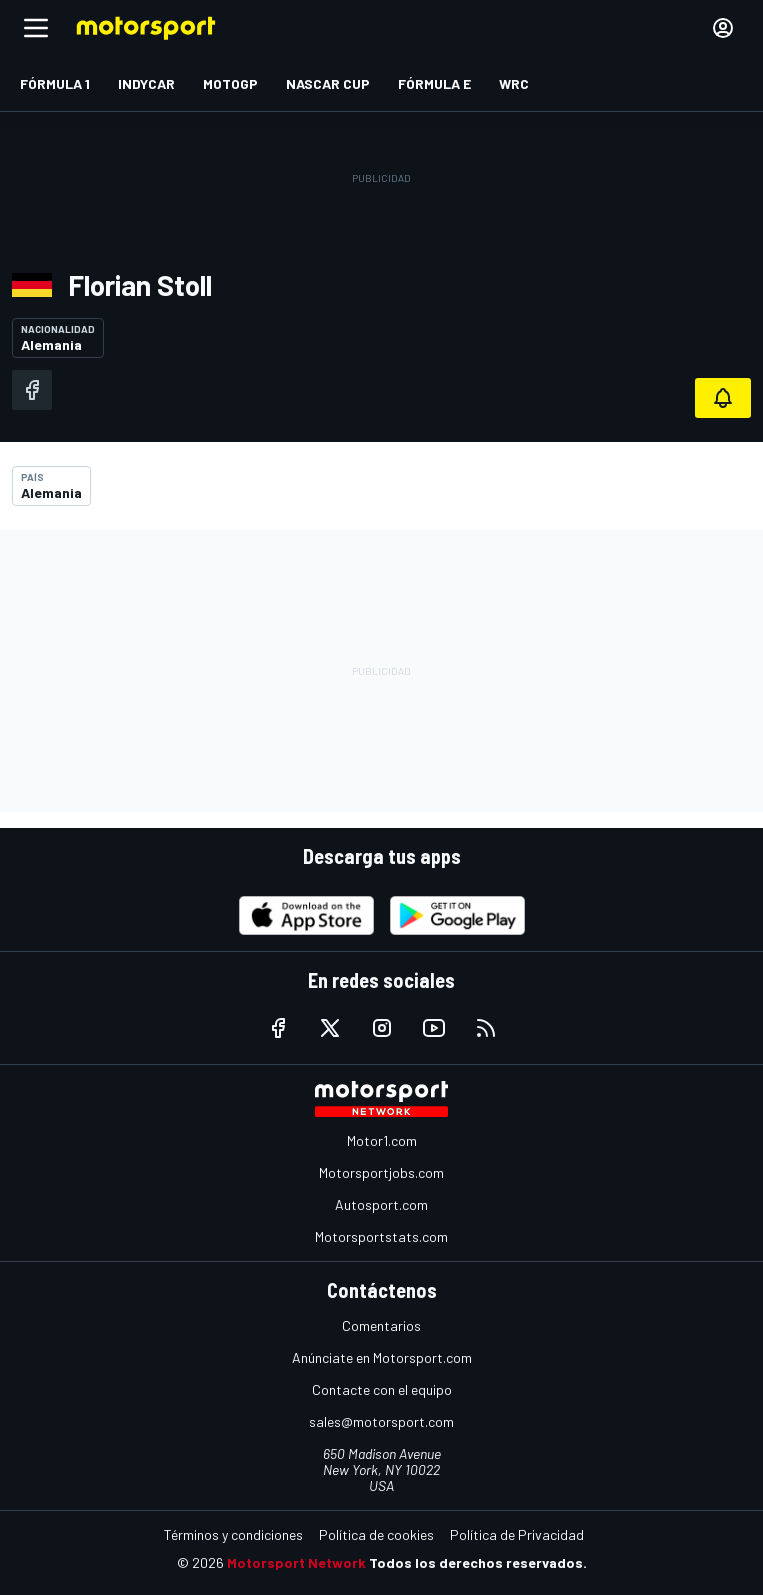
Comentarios (381, 1325)
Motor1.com (382, 1140)
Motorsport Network (296, 1562)
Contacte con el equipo (382, 1389)
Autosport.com (381, 1204)
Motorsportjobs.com (381, 1172)
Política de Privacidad (517, 1534)
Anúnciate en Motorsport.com (382, 1357)
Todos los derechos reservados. (478, 1562)
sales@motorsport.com (381, 1421)
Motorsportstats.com (381, 1236)
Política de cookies (376, 1534)
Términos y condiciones (233, 1534)
